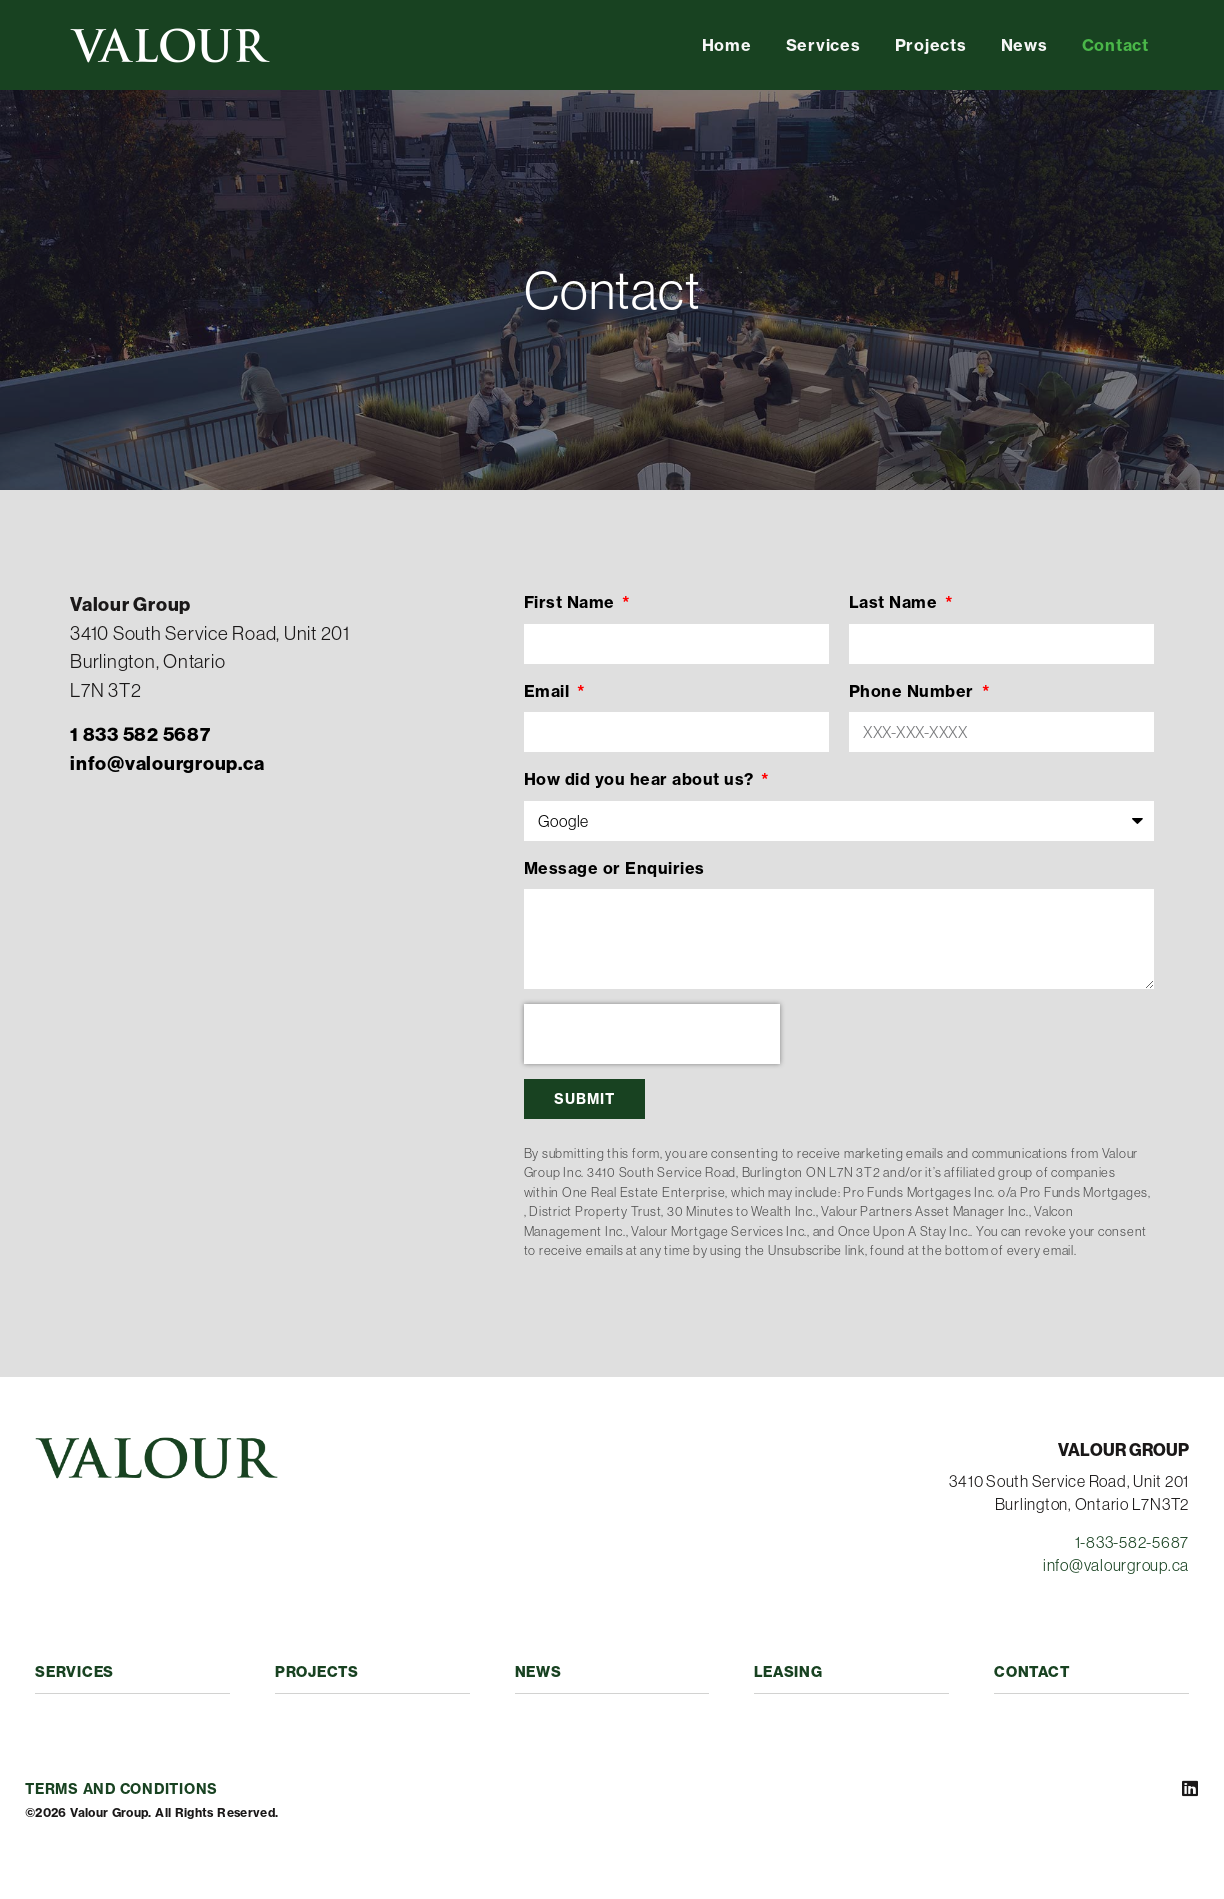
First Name (572, 602)
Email (549, 691)
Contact (1115, 45)
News (1024, 45)
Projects (931, 45)
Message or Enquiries (614, 868)
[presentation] (652, 1034)
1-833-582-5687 (1132, 1542)
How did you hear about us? (641, 779)
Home (727, 45)
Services (823, 45)
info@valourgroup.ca (1116, 1565)
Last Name (895, 602)
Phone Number (914, 691)
